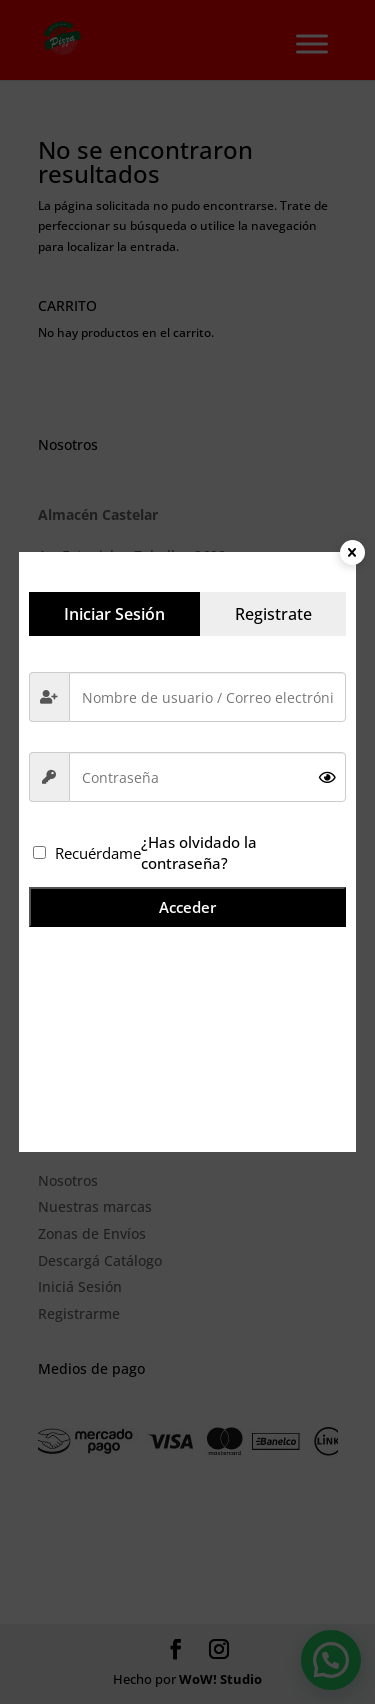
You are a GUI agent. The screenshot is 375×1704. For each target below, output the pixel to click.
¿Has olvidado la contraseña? (199, 852)
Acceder (187, 907)
